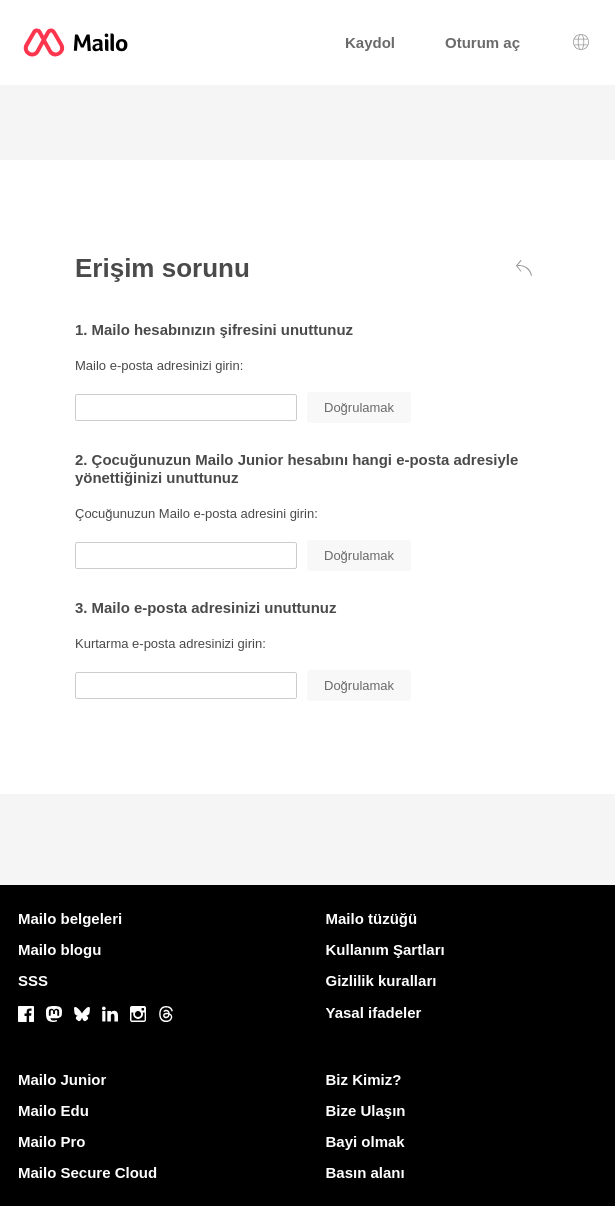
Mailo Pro (52, 1141)
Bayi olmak (365, 1141)
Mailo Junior (62, 1079)
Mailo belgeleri (70, 918)
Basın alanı (365, 1172)
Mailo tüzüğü (372, 918)
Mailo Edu (53, 1110)
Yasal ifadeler (374, 1012)
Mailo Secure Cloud (87, 1172)
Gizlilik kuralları (381, 980)
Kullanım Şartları (385, 949)
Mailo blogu (59, 949)
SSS (33, 980)
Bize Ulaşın (366, 1110)
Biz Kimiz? (364, 1079)
